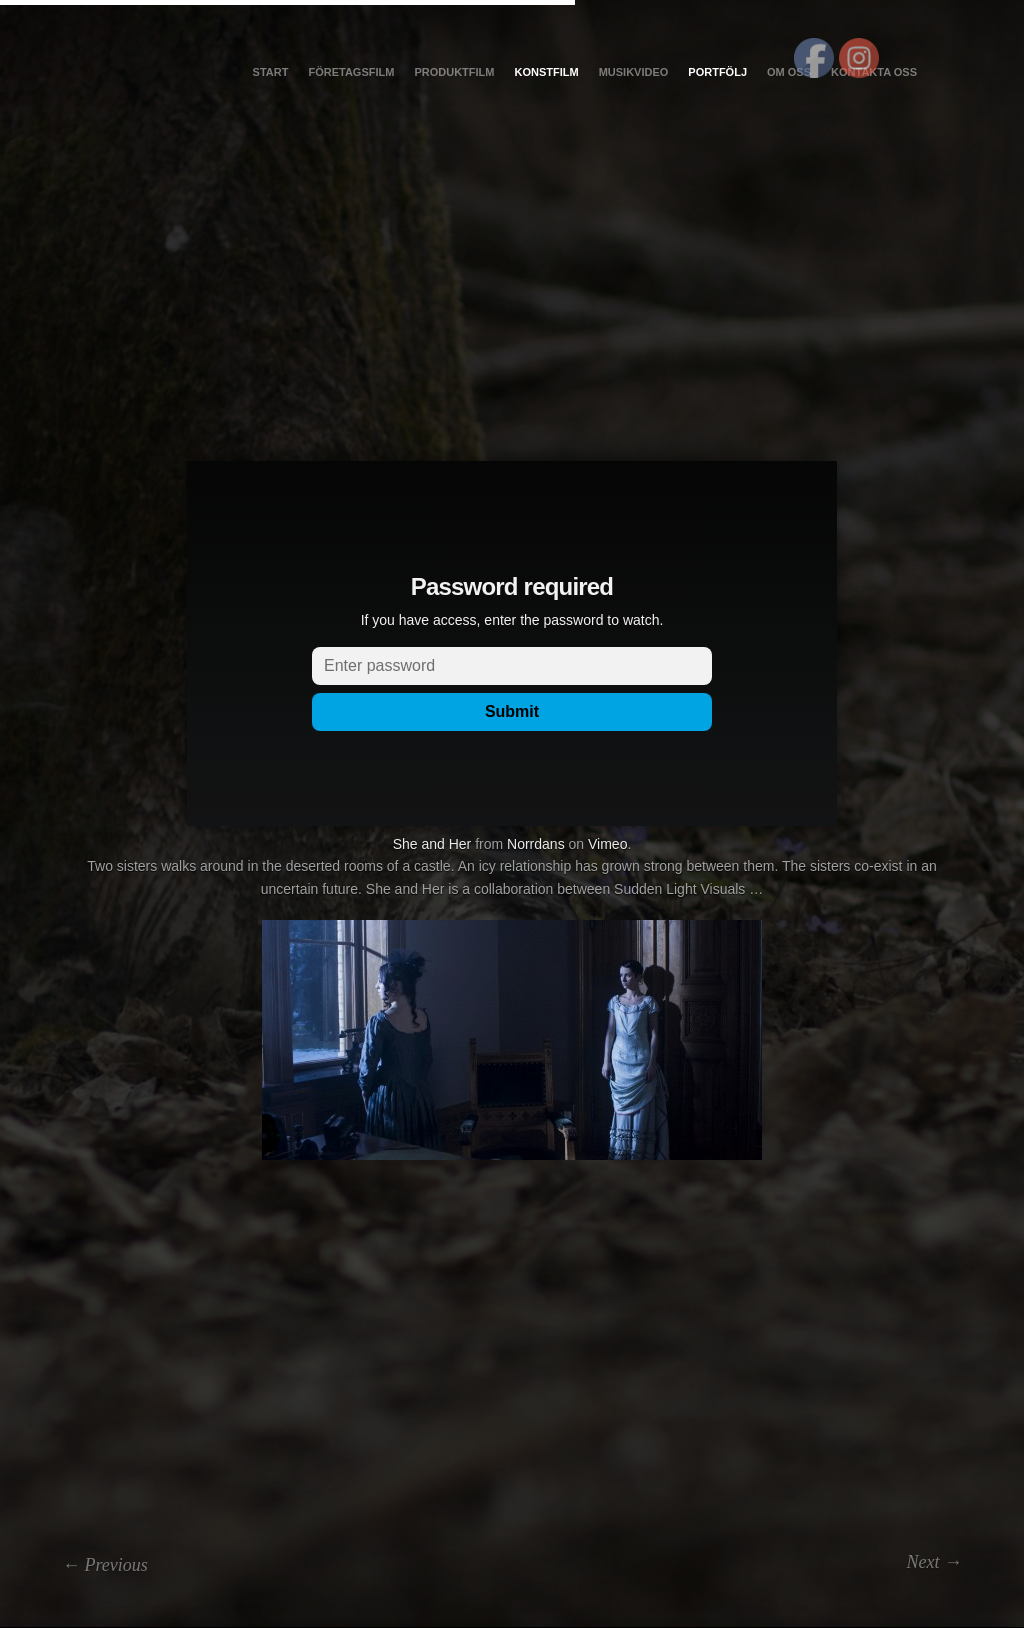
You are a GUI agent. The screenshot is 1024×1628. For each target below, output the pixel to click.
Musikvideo (634, 72)
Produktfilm (454, 72)
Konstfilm (546, 72)
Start (271, 72)
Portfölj (717, 72)
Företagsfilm (351, 72)
